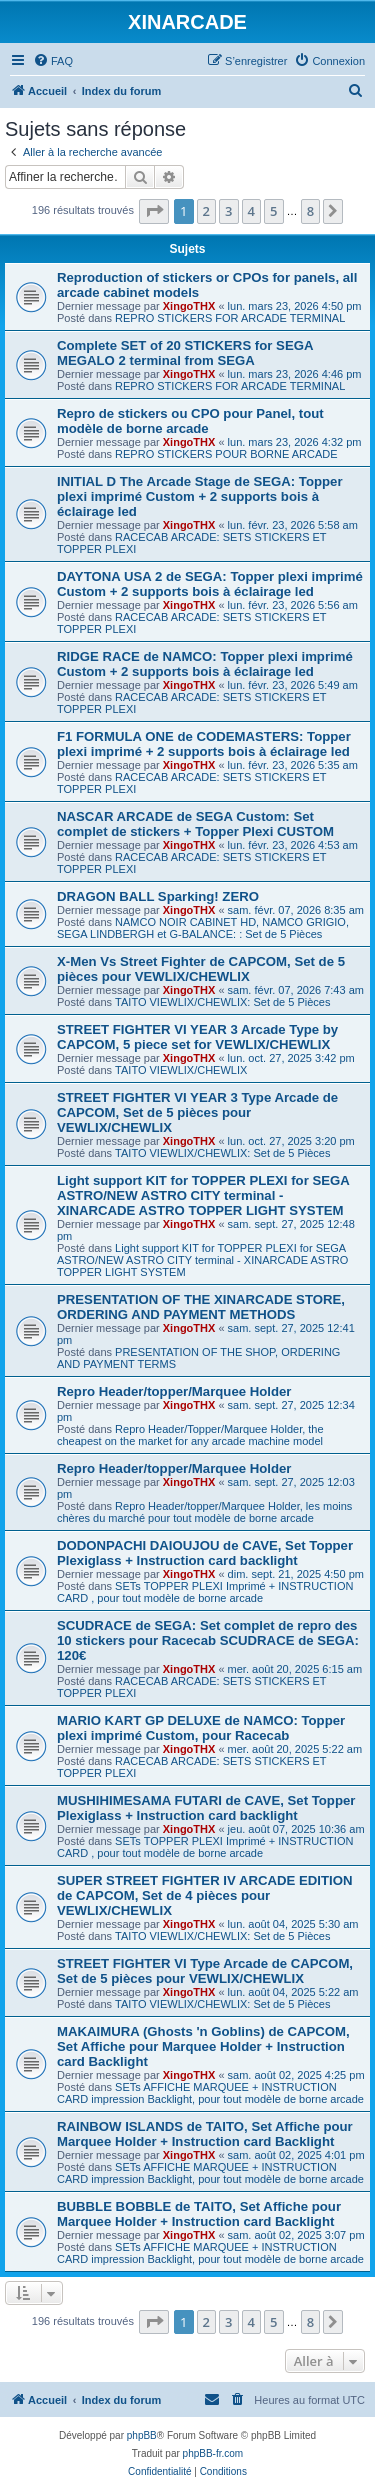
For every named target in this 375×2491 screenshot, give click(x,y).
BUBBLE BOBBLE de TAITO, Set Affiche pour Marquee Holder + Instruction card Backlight (199, 2214)
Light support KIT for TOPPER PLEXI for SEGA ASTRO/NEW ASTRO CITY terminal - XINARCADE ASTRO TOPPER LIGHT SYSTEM (203, 1195)
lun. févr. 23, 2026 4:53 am (293, 845)
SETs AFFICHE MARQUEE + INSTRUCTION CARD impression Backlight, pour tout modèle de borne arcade (210, 2093)
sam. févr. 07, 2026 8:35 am (296, 910)
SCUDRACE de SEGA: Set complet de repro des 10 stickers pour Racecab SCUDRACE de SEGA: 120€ (208, 1640)
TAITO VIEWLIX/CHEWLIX (181, 1070)
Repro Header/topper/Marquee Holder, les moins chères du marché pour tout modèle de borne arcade (204, 1512)
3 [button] (228, 211)
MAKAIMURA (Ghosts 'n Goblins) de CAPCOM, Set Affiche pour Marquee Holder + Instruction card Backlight (203, 2046)
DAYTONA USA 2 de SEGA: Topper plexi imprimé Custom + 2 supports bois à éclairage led (210, 584)
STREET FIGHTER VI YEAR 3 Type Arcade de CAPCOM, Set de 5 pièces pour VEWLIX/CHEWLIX (197, 1112)
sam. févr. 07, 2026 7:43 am (296, 990)
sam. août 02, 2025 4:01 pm (296, 2155)
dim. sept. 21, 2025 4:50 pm (296, 1574)
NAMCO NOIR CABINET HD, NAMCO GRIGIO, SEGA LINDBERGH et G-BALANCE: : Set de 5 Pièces (203, 928)
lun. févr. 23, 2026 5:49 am (293, 685)
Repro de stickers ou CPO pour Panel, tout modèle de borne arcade (190, 421)
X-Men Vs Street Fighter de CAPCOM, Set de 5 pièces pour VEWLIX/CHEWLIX (201, 969)
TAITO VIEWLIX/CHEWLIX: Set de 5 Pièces (222, 1002)
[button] (154, 211)
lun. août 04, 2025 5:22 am (293, 1992)
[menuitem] (53, 61)
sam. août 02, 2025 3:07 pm (296, 2235)
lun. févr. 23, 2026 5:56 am (293, 605)
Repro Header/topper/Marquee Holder (174, 1391)
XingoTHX (189, 306)
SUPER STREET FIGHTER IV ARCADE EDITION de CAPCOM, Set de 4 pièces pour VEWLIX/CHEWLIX (205, 1895)
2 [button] (206, 211)
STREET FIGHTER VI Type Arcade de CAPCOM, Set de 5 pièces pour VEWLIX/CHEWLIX (205, 1971)
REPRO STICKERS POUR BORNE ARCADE (226, 454)
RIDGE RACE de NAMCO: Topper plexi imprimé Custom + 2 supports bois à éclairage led (205, 664)
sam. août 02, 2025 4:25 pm (296, 2075)
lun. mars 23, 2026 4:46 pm (295, 374)
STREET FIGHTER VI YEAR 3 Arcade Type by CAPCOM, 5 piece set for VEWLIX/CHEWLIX (197, 1037)
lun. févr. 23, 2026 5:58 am (293, 525)
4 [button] (251, 211)
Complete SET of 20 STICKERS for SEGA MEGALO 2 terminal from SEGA (185, 353)
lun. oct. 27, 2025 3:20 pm (291, 1141)
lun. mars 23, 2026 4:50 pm (295, 306)
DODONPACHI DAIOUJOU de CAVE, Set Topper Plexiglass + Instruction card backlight (205, 1553)
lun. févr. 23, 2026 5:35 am (293, 765)
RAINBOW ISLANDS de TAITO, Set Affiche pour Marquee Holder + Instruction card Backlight (205, 2134)
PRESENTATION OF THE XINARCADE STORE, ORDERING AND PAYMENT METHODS (201, 1307)
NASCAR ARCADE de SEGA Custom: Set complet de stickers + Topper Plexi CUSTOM (195, 824)
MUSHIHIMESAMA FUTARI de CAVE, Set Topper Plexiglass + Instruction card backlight (206, 1808)
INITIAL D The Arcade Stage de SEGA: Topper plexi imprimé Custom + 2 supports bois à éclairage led (200, 496)
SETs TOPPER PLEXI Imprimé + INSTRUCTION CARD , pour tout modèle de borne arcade (205, 1592)
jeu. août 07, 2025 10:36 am (296, 1829)
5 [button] (273, 211)
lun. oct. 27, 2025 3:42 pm (291, 1058)
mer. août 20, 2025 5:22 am (295, 1749)
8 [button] (310, 211)
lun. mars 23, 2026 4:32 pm (295, 442)
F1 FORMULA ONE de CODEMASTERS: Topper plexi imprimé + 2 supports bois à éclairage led (204, 744)
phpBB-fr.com (213, 2453)
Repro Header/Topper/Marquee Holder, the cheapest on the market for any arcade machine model (190, 1435)
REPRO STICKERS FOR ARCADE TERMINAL (230, 318)
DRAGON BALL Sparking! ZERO (158, 896)
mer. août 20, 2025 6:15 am (295, 1669)
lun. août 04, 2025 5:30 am (293, 1924)
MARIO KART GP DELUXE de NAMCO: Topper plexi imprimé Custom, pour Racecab (201, 1728)
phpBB (142, 2435)
